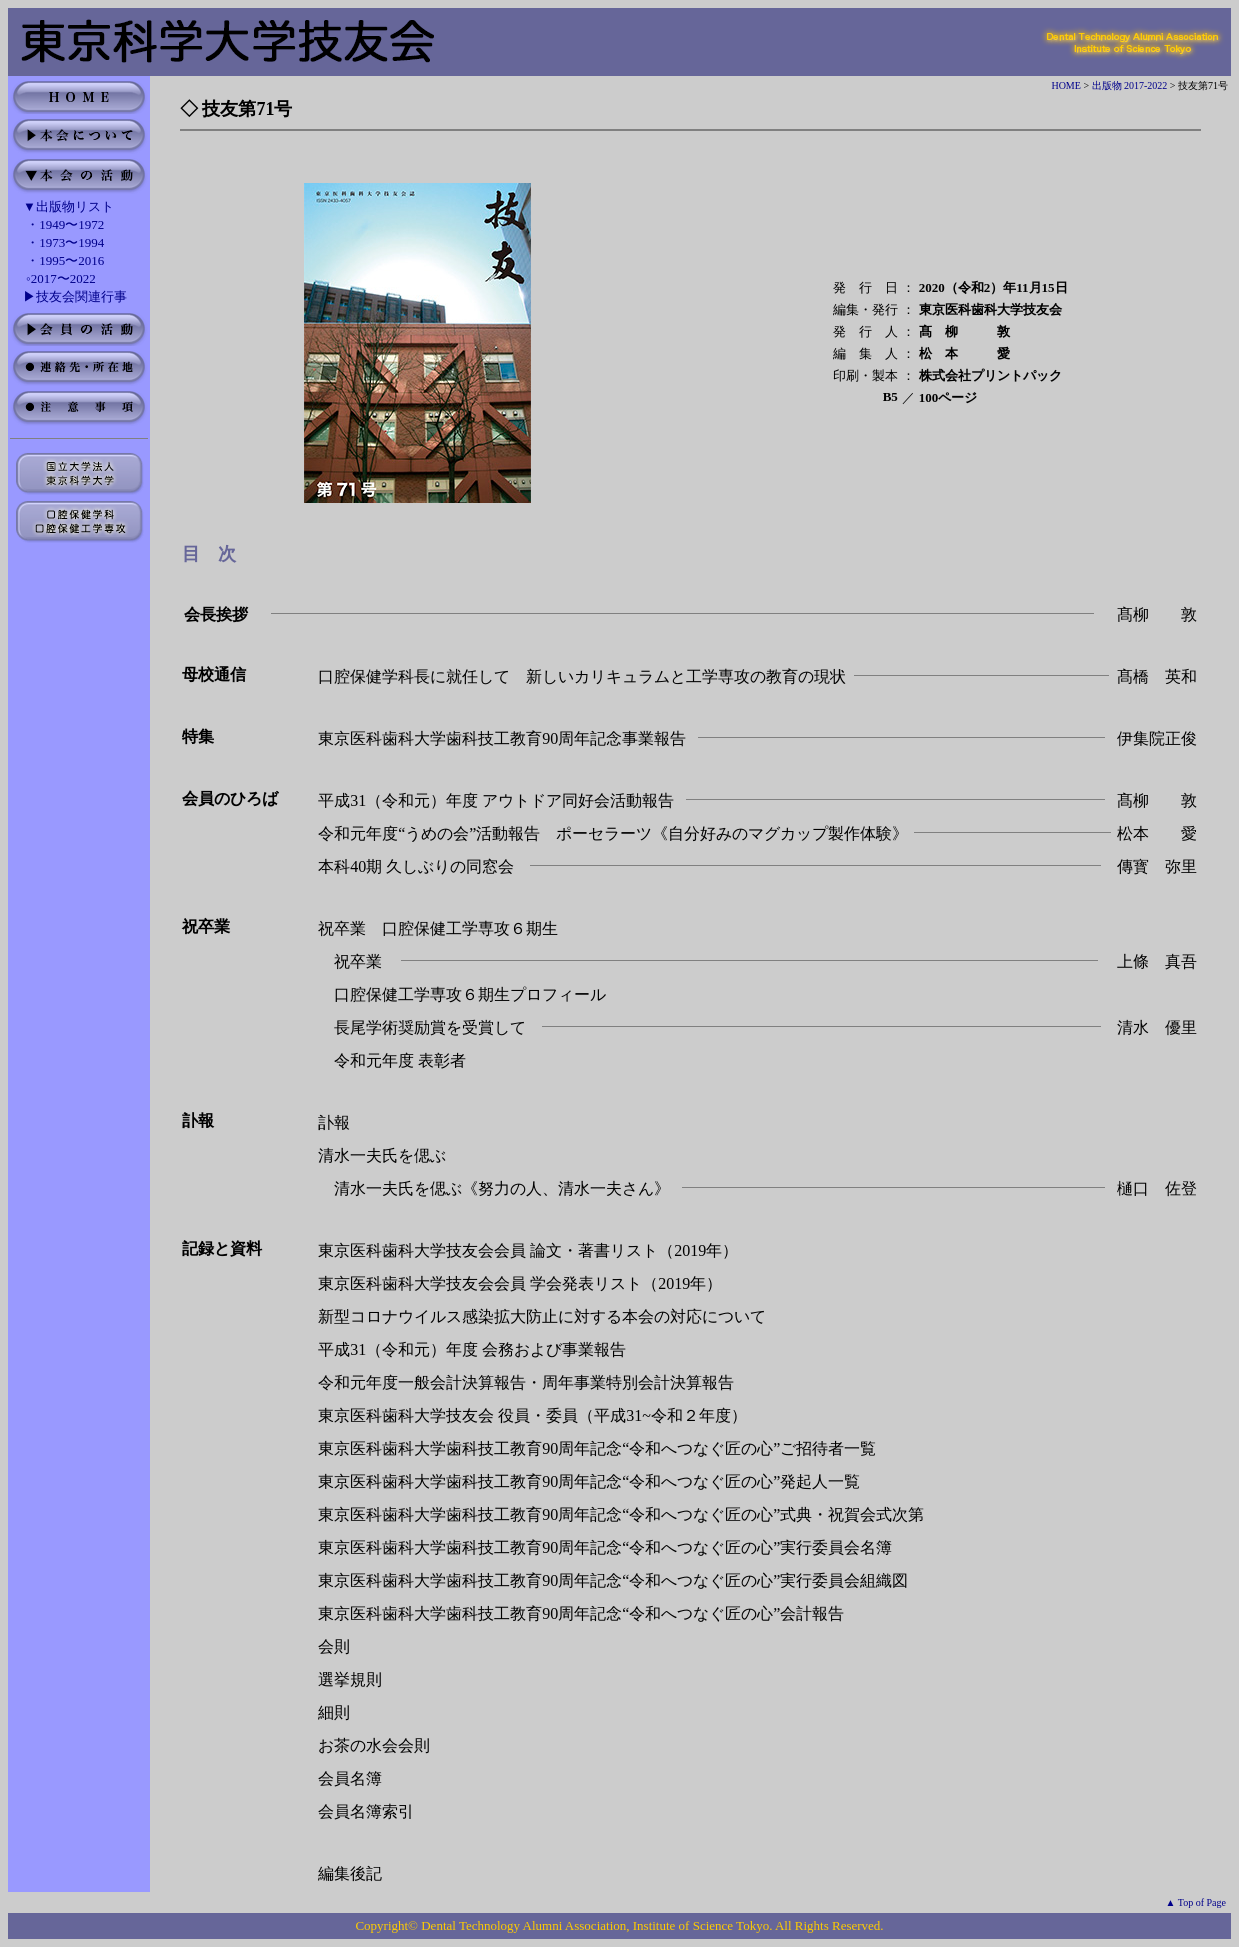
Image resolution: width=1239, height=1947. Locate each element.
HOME (1065, 85)
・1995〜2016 (65, 260)
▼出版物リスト (68, 206)
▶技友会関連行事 (75, 296)
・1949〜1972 (65, 224)
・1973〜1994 (65, 242)
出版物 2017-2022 (1130, 85)
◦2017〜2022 (61, 278)
